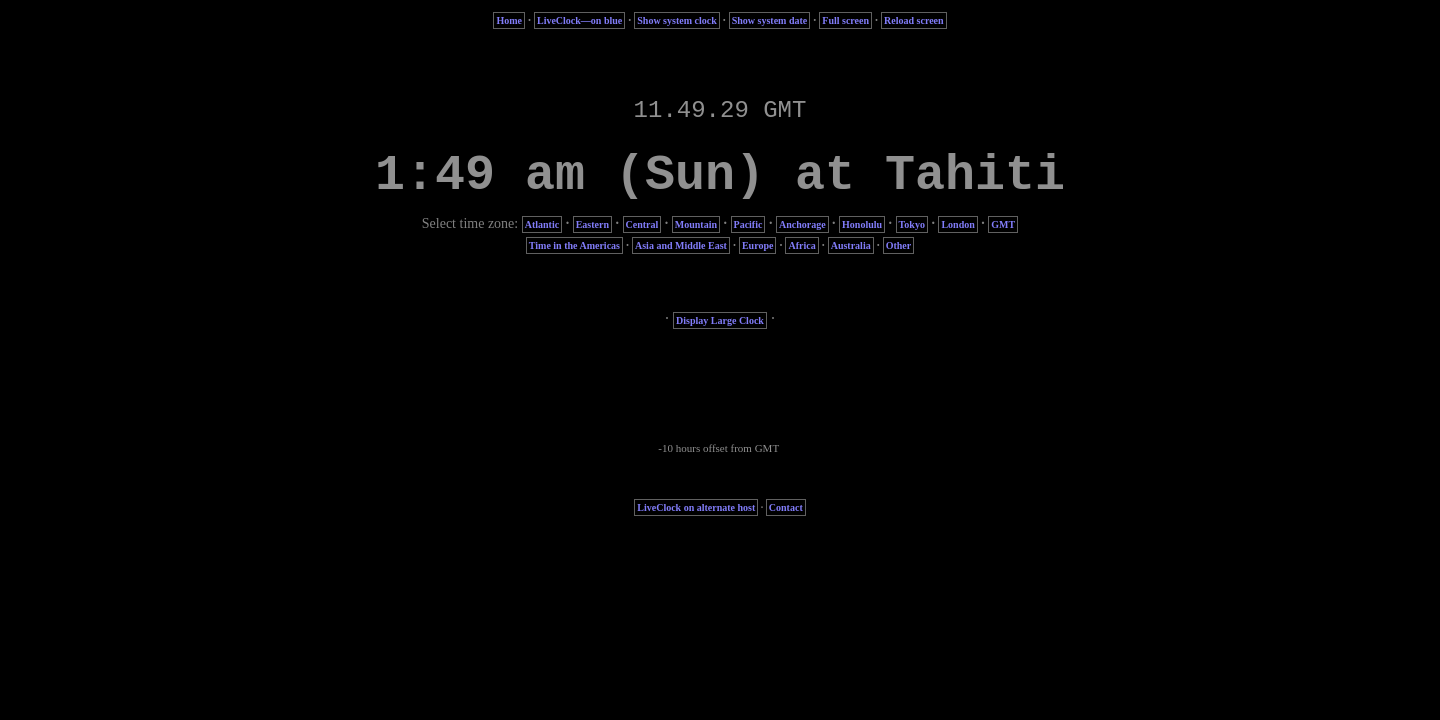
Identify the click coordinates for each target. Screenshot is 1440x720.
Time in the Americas (574, 245)
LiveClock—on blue (579, 20)
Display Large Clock (720, 320)
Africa (801, 245)
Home (509, 20)
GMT (1003, 224)
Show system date (770, 20)
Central (642, 224)
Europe (758, 245)
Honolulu (862, 224)
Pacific (748, 224)
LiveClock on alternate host (696, 507)
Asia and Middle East (681, 245)
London (957, 224)
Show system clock (676, 20)
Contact (786, 507)
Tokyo (912, 224)
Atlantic (542, 224)
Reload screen (914, 20)
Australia (851, 245)
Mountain (696, 224)
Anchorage (802, 224)
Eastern (592, 224)
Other (899, 245)
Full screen (845, 20)
